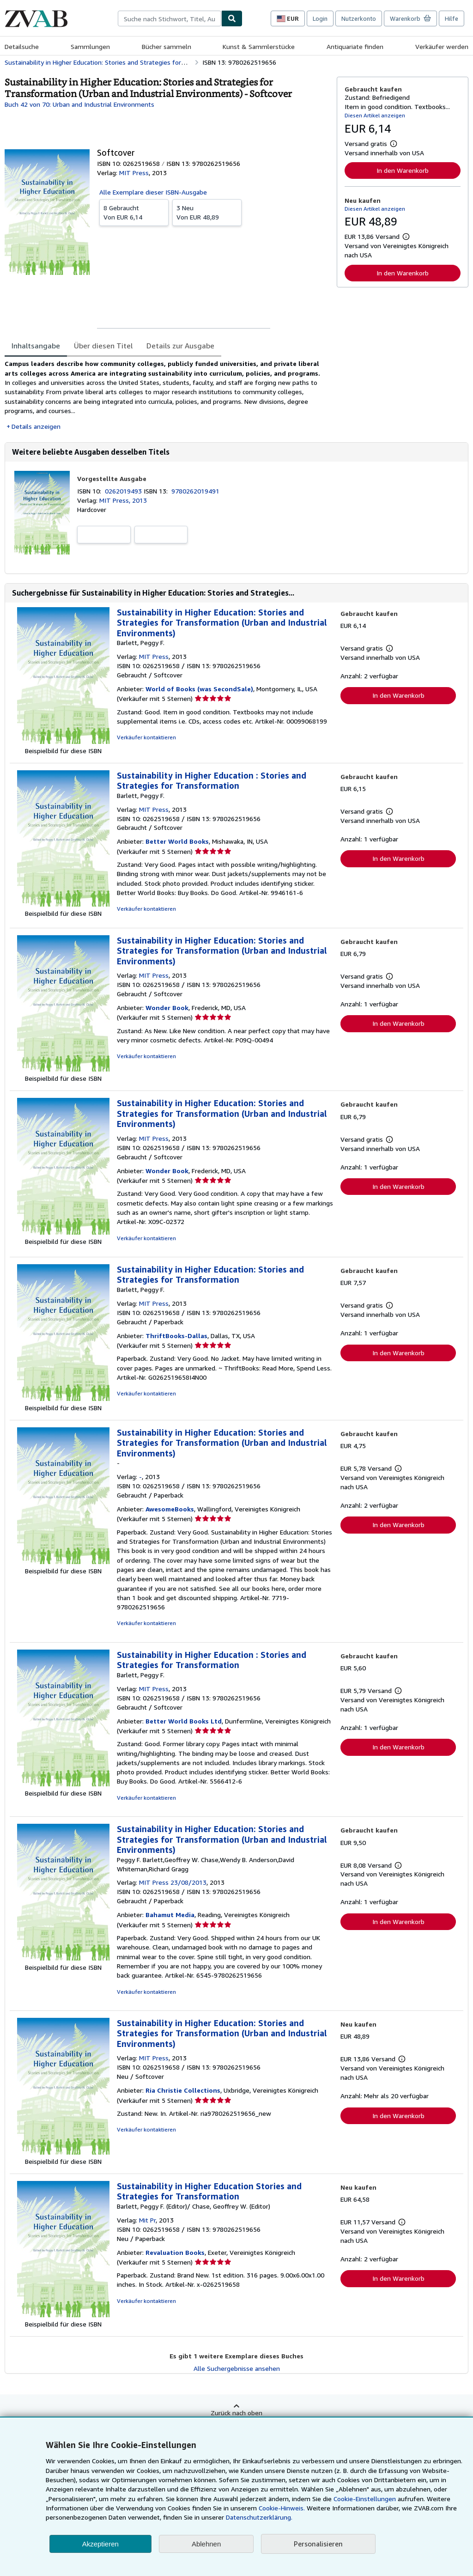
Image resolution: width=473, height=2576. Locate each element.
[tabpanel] (167, 395)
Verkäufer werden (441, 46)
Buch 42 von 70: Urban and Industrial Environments (79, 104)
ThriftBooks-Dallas (176, 1336)
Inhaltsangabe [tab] (36, 345)
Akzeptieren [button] (100, 2544)
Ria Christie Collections (183, 2090)
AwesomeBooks (170, 1509)
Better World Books (177, 841)
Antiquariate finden (355, 46)
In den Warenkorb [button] (402, 170)
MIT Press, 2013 (123, 500)
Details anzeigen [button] (36, 426)
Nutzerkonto (358, 18)
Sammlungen (90, 46)
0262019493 (124, 491)
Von (133, 212)
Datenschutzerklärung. (259, 2517)
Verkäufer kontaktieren (146, 737)
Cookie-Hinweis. (282, 2508)
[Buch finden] (232, 18)
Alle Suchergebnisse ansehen (237, 2368)
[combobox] (169, 18)
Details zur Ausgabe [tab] (180, 345)
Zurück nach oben (236, 2413)
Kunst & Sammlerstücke (259, 46)
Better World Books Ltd (184, 1721)
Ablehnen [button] (206, 2544)
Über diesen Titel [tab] (103, 345)
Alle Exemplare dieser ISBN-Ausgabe (153, 192)
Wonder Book (167, 1007)
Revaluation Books (175, 2252)
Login (320, 18)
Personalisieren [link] (318, 2543)
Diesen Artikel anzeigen (375, 115)
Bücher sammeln (166, 46)
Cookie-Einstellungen (365, 2499)
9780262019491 (195, 491)
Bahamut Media (170, 1914)
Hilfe (451, 18)
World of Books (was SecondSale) (199, 689)
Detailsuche (22, 46)
